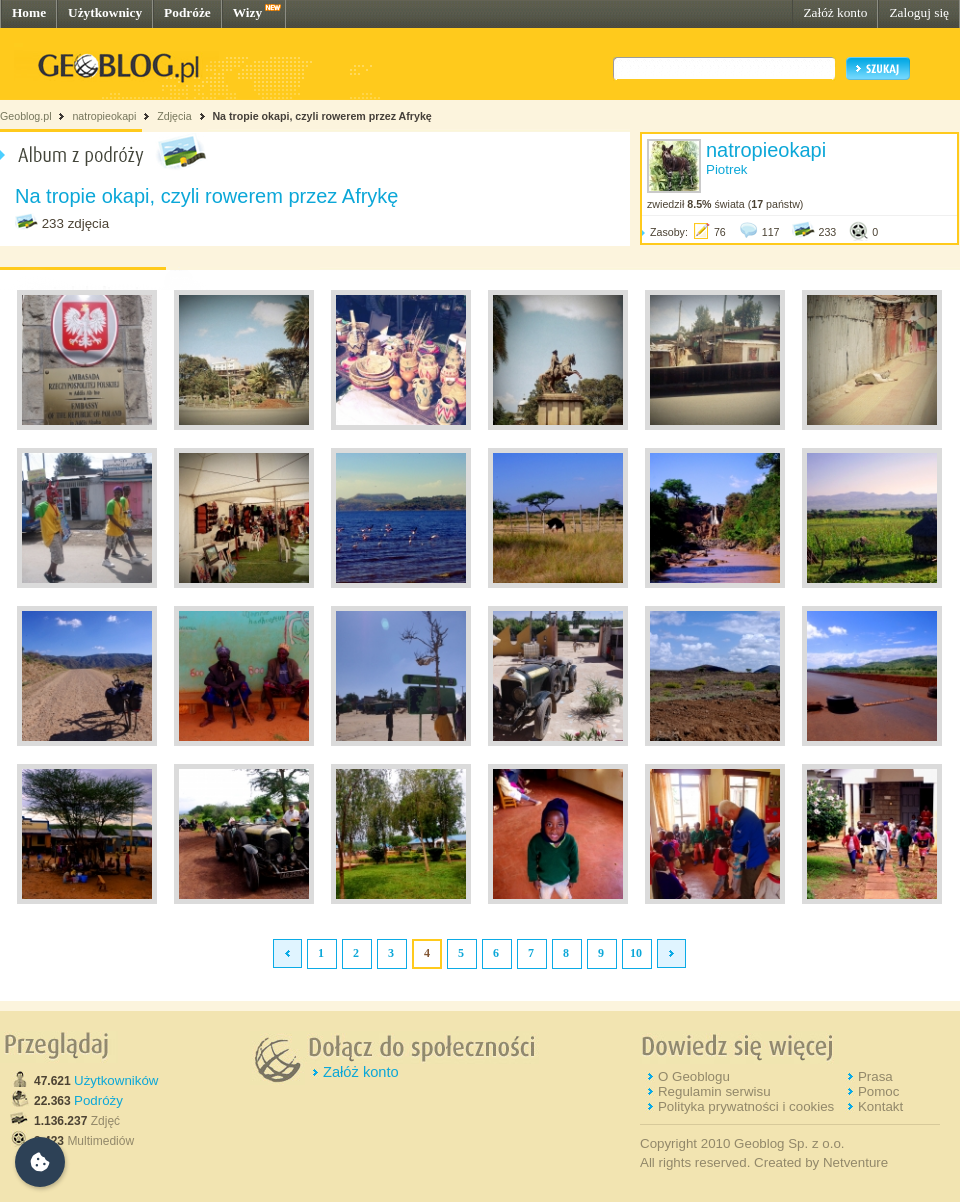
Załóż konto (835, 12)
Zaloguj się (919, 12)
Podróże (187, 12)
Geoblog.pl (26, 116)
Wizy (247, 12)
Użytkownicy (105, 12)
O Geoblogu (694, 1076)
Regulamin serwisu (714, 1091)
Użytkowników (116, 1080)
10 (636, 953)
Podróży (98, 1100)
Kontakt (880, 1106)
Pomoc (878, 1091)
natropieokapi (104, 116)
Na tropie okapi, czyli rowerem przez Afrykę (321, 116)
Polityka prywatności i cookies (746, 1106)
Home (29, 12)
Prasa (875, 1076)
